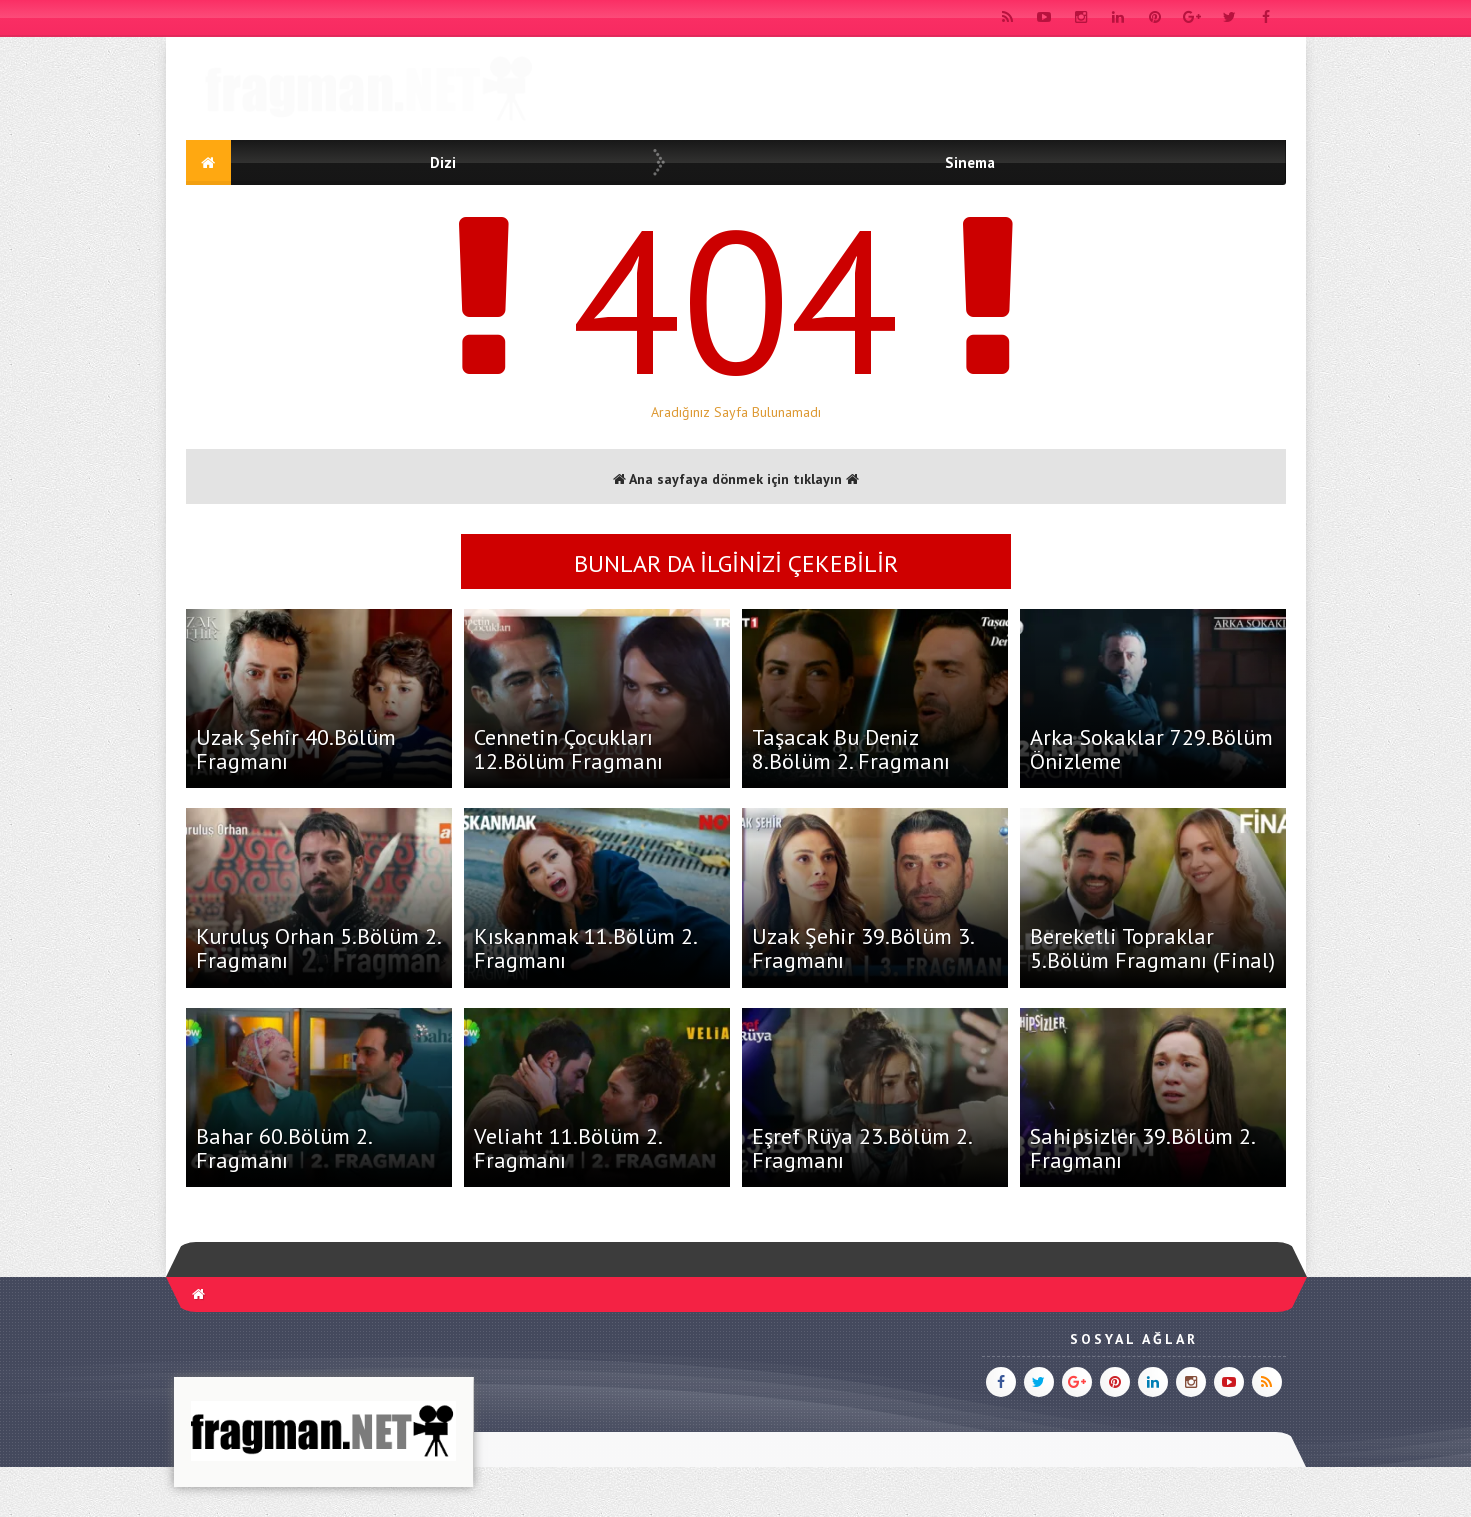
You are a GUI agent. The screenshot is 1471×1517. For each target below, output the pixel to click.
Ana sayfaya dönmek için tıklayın (736, 479)
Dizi (443, 162)
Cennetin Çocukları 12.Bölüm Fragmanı (568, 749)
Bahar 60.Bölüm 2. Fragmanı (283, 1148)
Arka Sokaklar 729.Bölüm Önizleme (1151, 749)
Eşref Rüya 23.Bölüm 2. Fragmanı (861, 1148)
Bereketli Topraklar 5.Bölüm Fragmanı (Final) (1152, 948)
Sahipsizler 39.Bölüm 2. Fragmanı (1142, 1148)
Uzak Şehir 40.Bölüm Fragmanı (296, 749)
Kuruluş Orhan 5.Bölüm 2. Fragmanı (318, 948)
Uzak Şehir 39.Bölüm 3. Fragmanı (862, 948)
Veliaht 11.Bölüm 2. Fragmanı (567, 1148)
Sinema (970, 162)
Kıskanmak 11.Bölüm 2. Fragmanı (585, 948)
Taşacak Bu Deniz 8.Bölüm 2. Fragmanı (851, 749)
